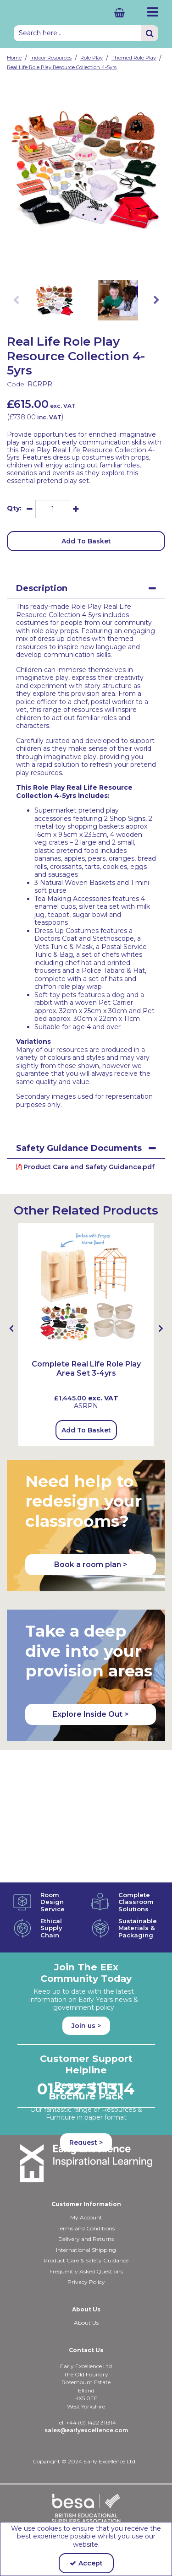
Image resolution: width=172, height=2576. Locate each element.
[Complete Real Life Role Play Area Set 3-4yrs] (86, 1373)
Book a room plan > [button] (91, 1564)
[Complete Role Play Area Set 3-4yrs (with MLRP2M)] (86, 1289)
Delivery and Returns (86, 2200)
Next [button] (156, 300)
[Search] (77, 33)
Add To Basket (86, 541)
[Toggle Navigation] (152, 12)
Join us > (86, 1893)
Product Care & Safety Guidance (86, 2221)
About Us (86, 2284)
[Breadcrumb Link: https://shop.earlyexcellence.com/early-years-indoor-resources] (51, 57)
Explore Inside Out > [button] (91, 1714)
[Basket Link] (112, 12)
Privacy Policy (86, 2243)
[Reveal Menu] (152, 12)
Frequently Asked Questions (86, 2232)
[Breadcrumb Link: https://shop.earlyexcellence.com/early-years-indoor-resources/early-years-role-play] (91, 57)
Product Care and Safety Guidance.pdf (85, 1167)
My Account (86, 2178)
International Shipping (86, 2211)
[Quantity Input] (52, 509)
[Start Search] (149, 33)
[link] (79, 258)
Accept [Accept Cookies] (86, 2563)
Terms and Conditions (86, 2189)
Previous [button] (16, 300)
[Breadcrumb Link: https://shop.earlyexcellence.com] (14, 57)
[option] (86, 169)
